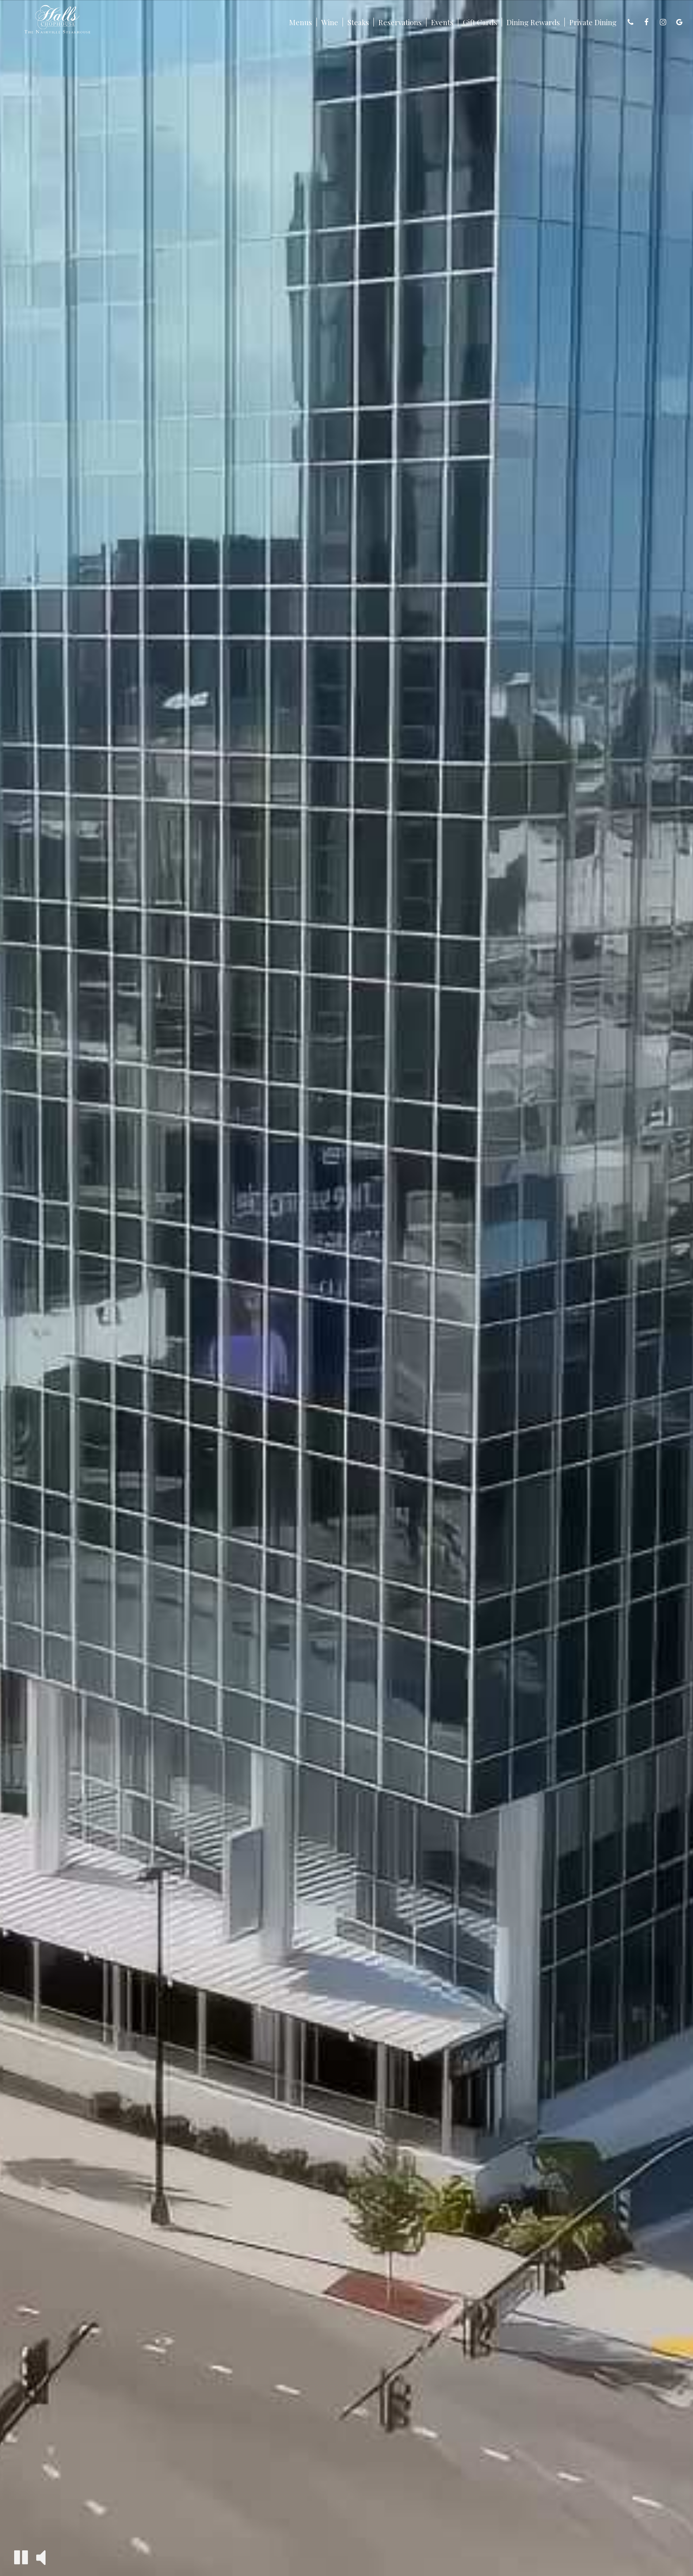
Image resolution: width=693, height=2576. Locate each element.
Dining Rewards (533, 22)
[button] (21, 2557)
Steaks (358, 22)
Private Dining (593, 22)
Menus (300, 22)
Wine (329, 22)
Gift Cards (480, 22)
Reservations (400, 22)
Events (442, 22)
